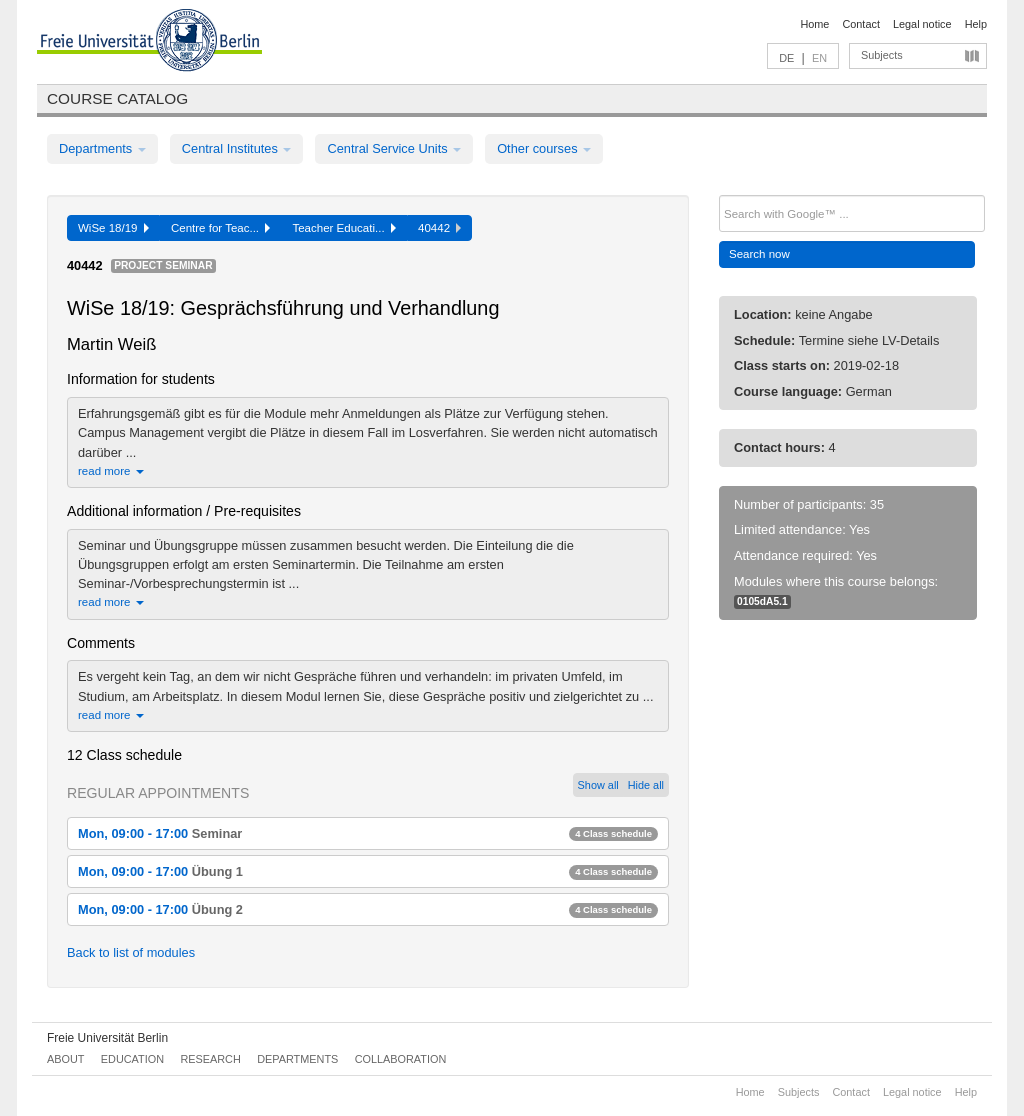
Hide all (646, 785)
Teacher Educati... (344, 228)
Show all (598, 785)
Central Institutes (237, 148)
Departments (102, 148)
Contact (860, 24)
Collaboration (401, 1059)
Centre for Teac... (221, 228)
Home (814, 24)
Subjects (882, 55)
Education (132, 1059)
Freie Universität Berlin (107, 1038)
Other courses (544, 148)
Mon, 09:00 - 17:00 (368, 833)
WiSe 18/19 (113, 228)
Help (976, 24)
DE (786, 58)
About (65, 1059)
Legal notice (922, 24)
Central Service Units (394, 148)
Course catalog (117, 98)
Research (210, 1059)
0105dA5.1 (762, 601)
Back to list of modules (131, 952)
